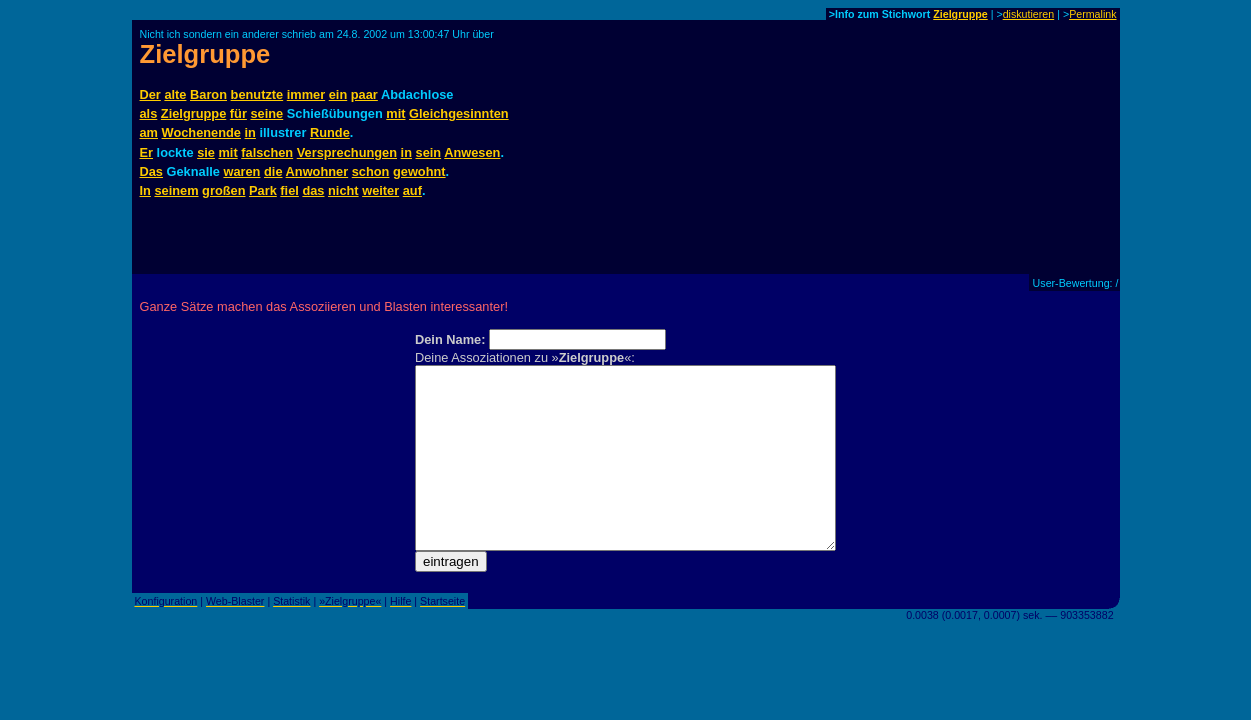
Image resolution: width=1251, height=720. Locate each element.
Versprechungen (347, 152)
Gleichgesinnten (459, 113)
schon (371, 171)
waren (241, 171)
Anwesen (472, 152)
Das (151, 171)
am (149, 132)
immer (306, 94)
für (238, 113)
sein (429, 152)
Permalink (1092, 14)
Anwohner (317, 171)
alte (175, 94)
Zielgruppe (960, 14)
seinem (176, 190)
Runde (330, 132)
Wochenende (201, 132)
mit (395, 113)
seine (266, 113)
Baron (208, 94)
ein (338, 94)
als (149, 113)
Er (147, 152)
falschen (267, 152)
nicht (343, 190)
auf (412, 190)
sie (206, 152)
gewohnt (419, 171)
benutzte (257, 94)
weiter (380, 190)
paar (364, 94)
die (273, 171)
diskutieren (1029, 14)
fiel (289, 190)
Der (150, 94)
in (250, 132)
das (313, 190)
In (145, 190)
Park (263, 190)
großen (223, 190)
